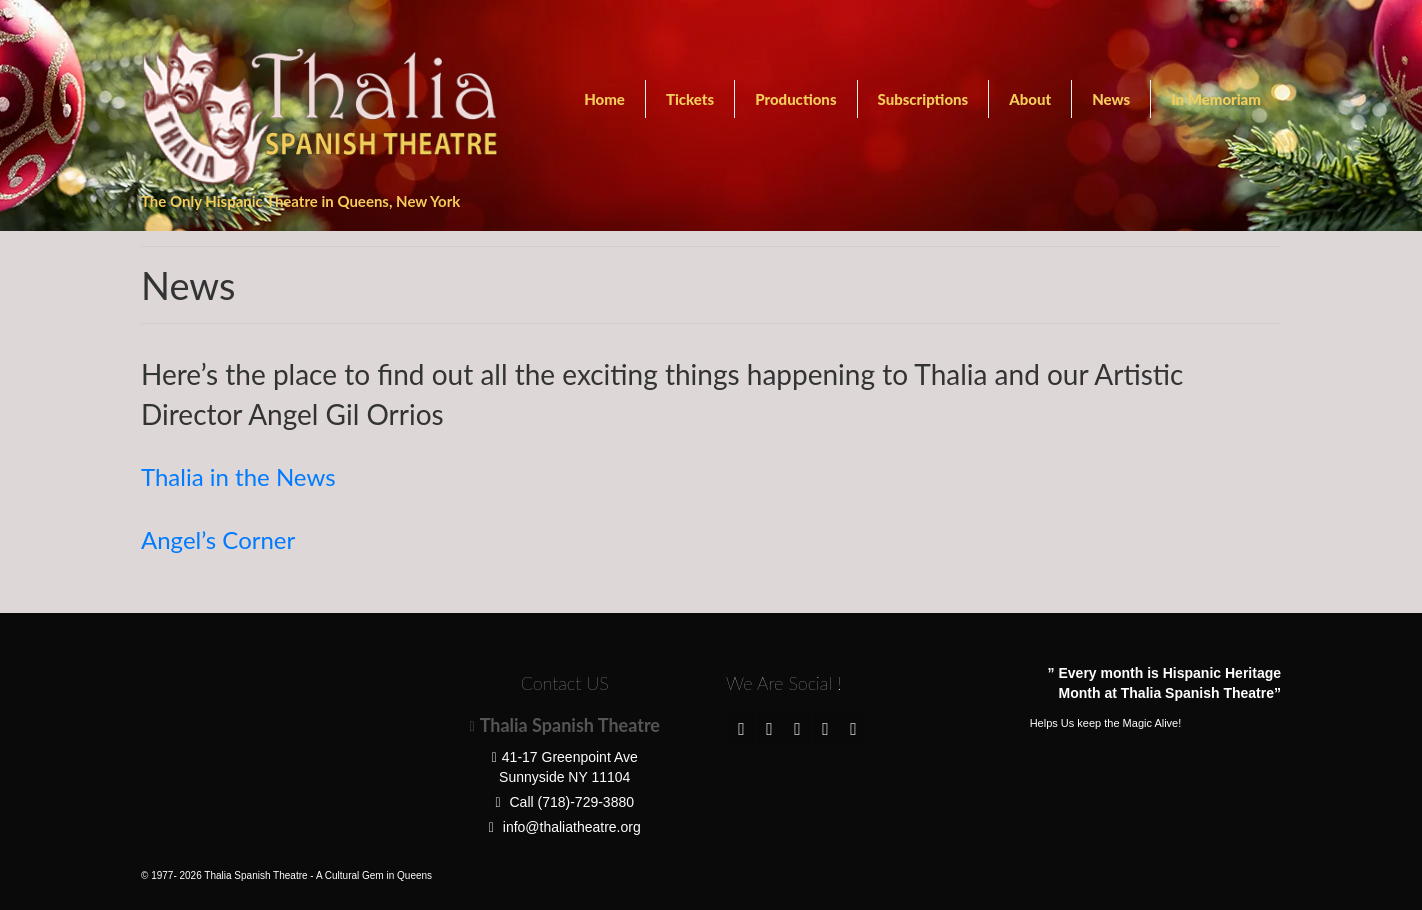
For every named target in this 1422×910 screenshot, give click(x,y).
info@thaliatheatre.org (565, 827)
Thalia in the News (238, 476)
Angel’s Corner (218, 539)
